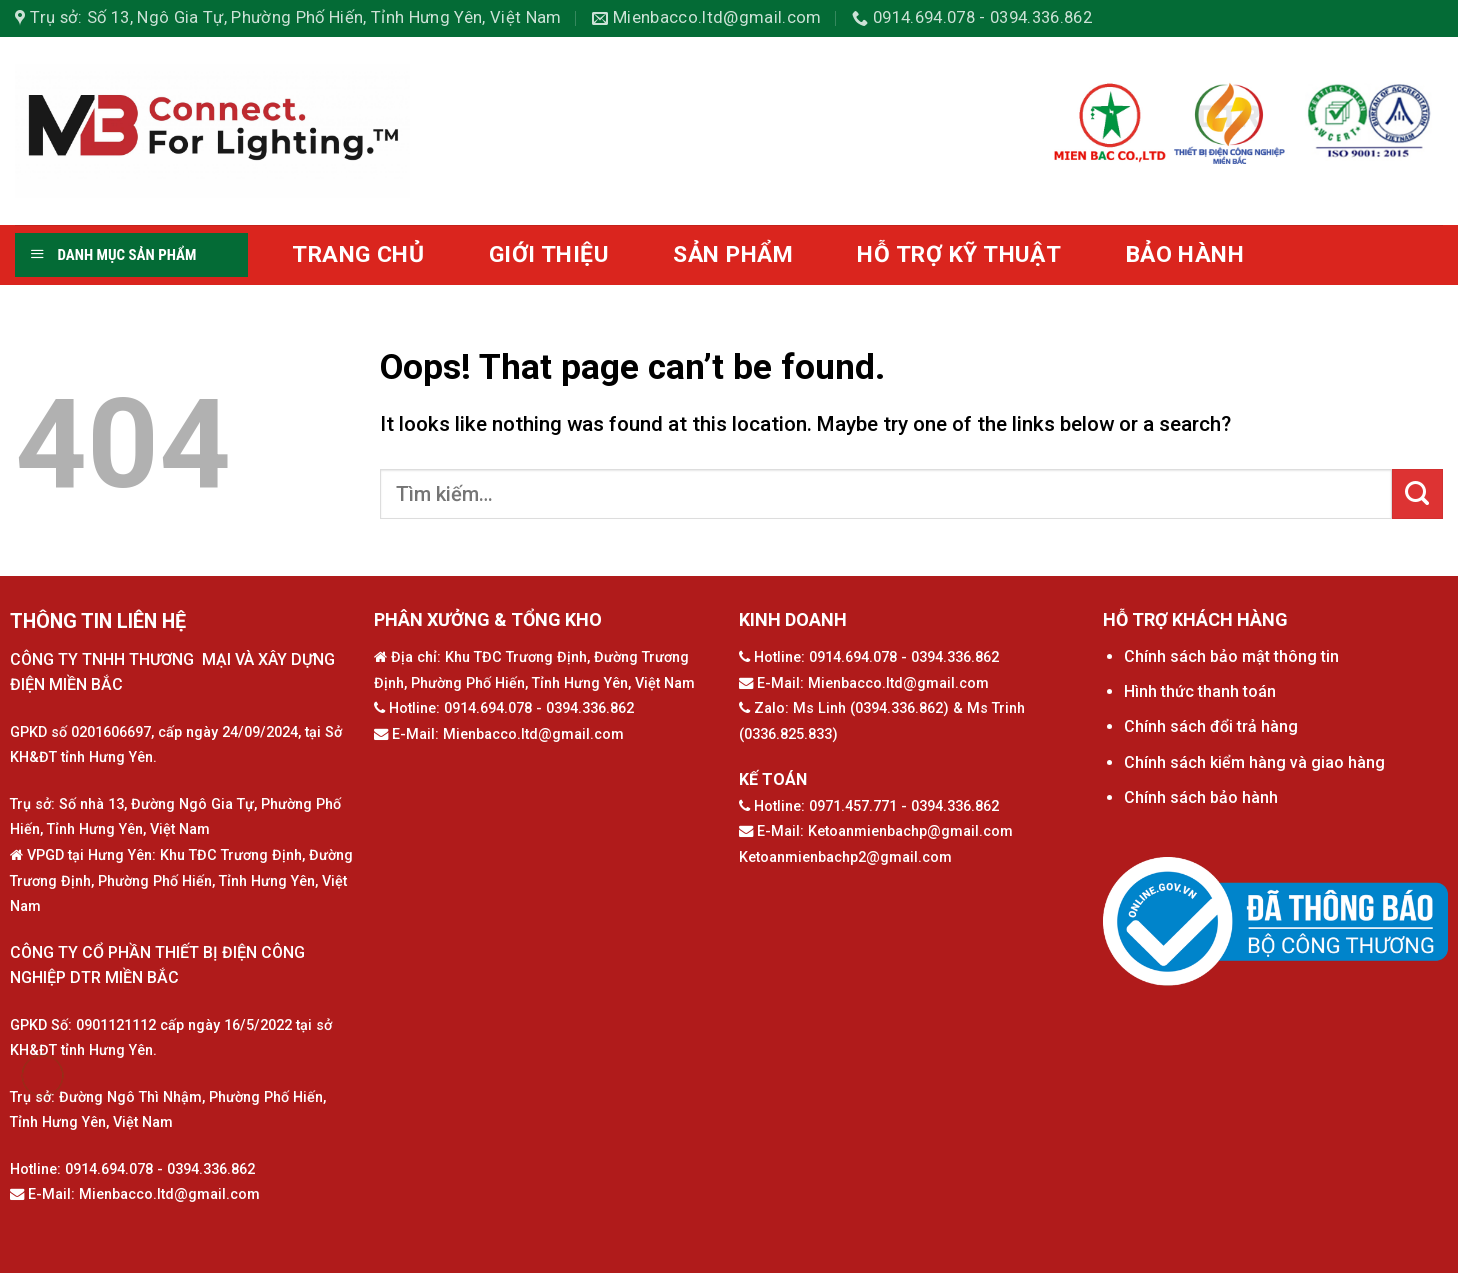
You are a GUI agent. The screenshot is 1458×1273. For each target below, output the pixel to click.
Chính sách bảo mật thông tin (1231, 656)
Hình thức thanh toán (1200, 691)
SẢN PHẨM (733, 254)
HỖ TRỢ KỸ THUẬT (959, 254)
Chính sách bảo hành (1201, 797)
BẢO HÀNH (1185, 254)
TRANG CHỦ (358, 254)
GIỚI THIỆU (549, 254)
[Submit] (1417, 494)
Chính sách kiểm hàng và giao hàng (1254, 762)
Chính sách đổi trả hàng (1211, 726)
